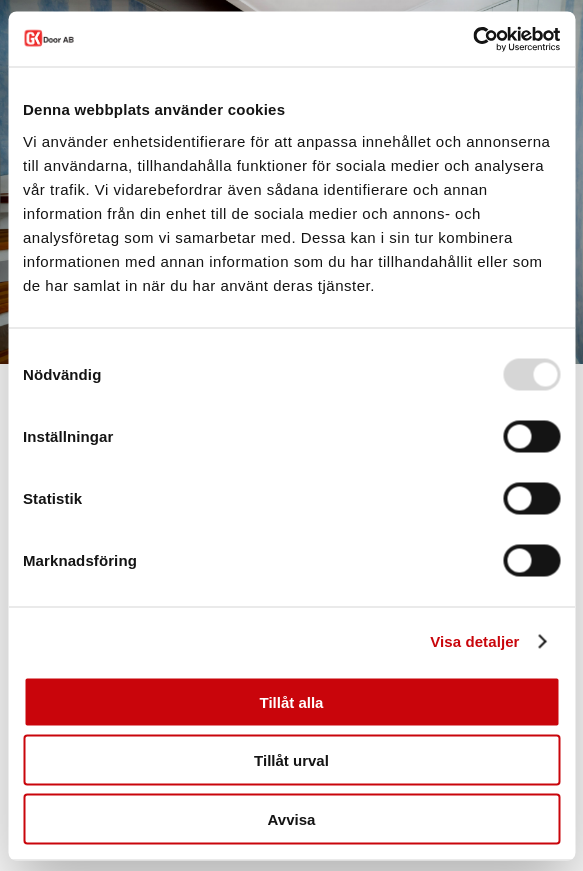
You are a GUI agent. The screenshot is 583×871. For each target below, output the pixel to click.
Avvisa (292, 818)
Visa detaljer (474, 641)
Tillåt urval (291, 760)
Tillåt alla (292, 701)
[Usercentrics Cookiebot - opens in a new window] (472, 39)
